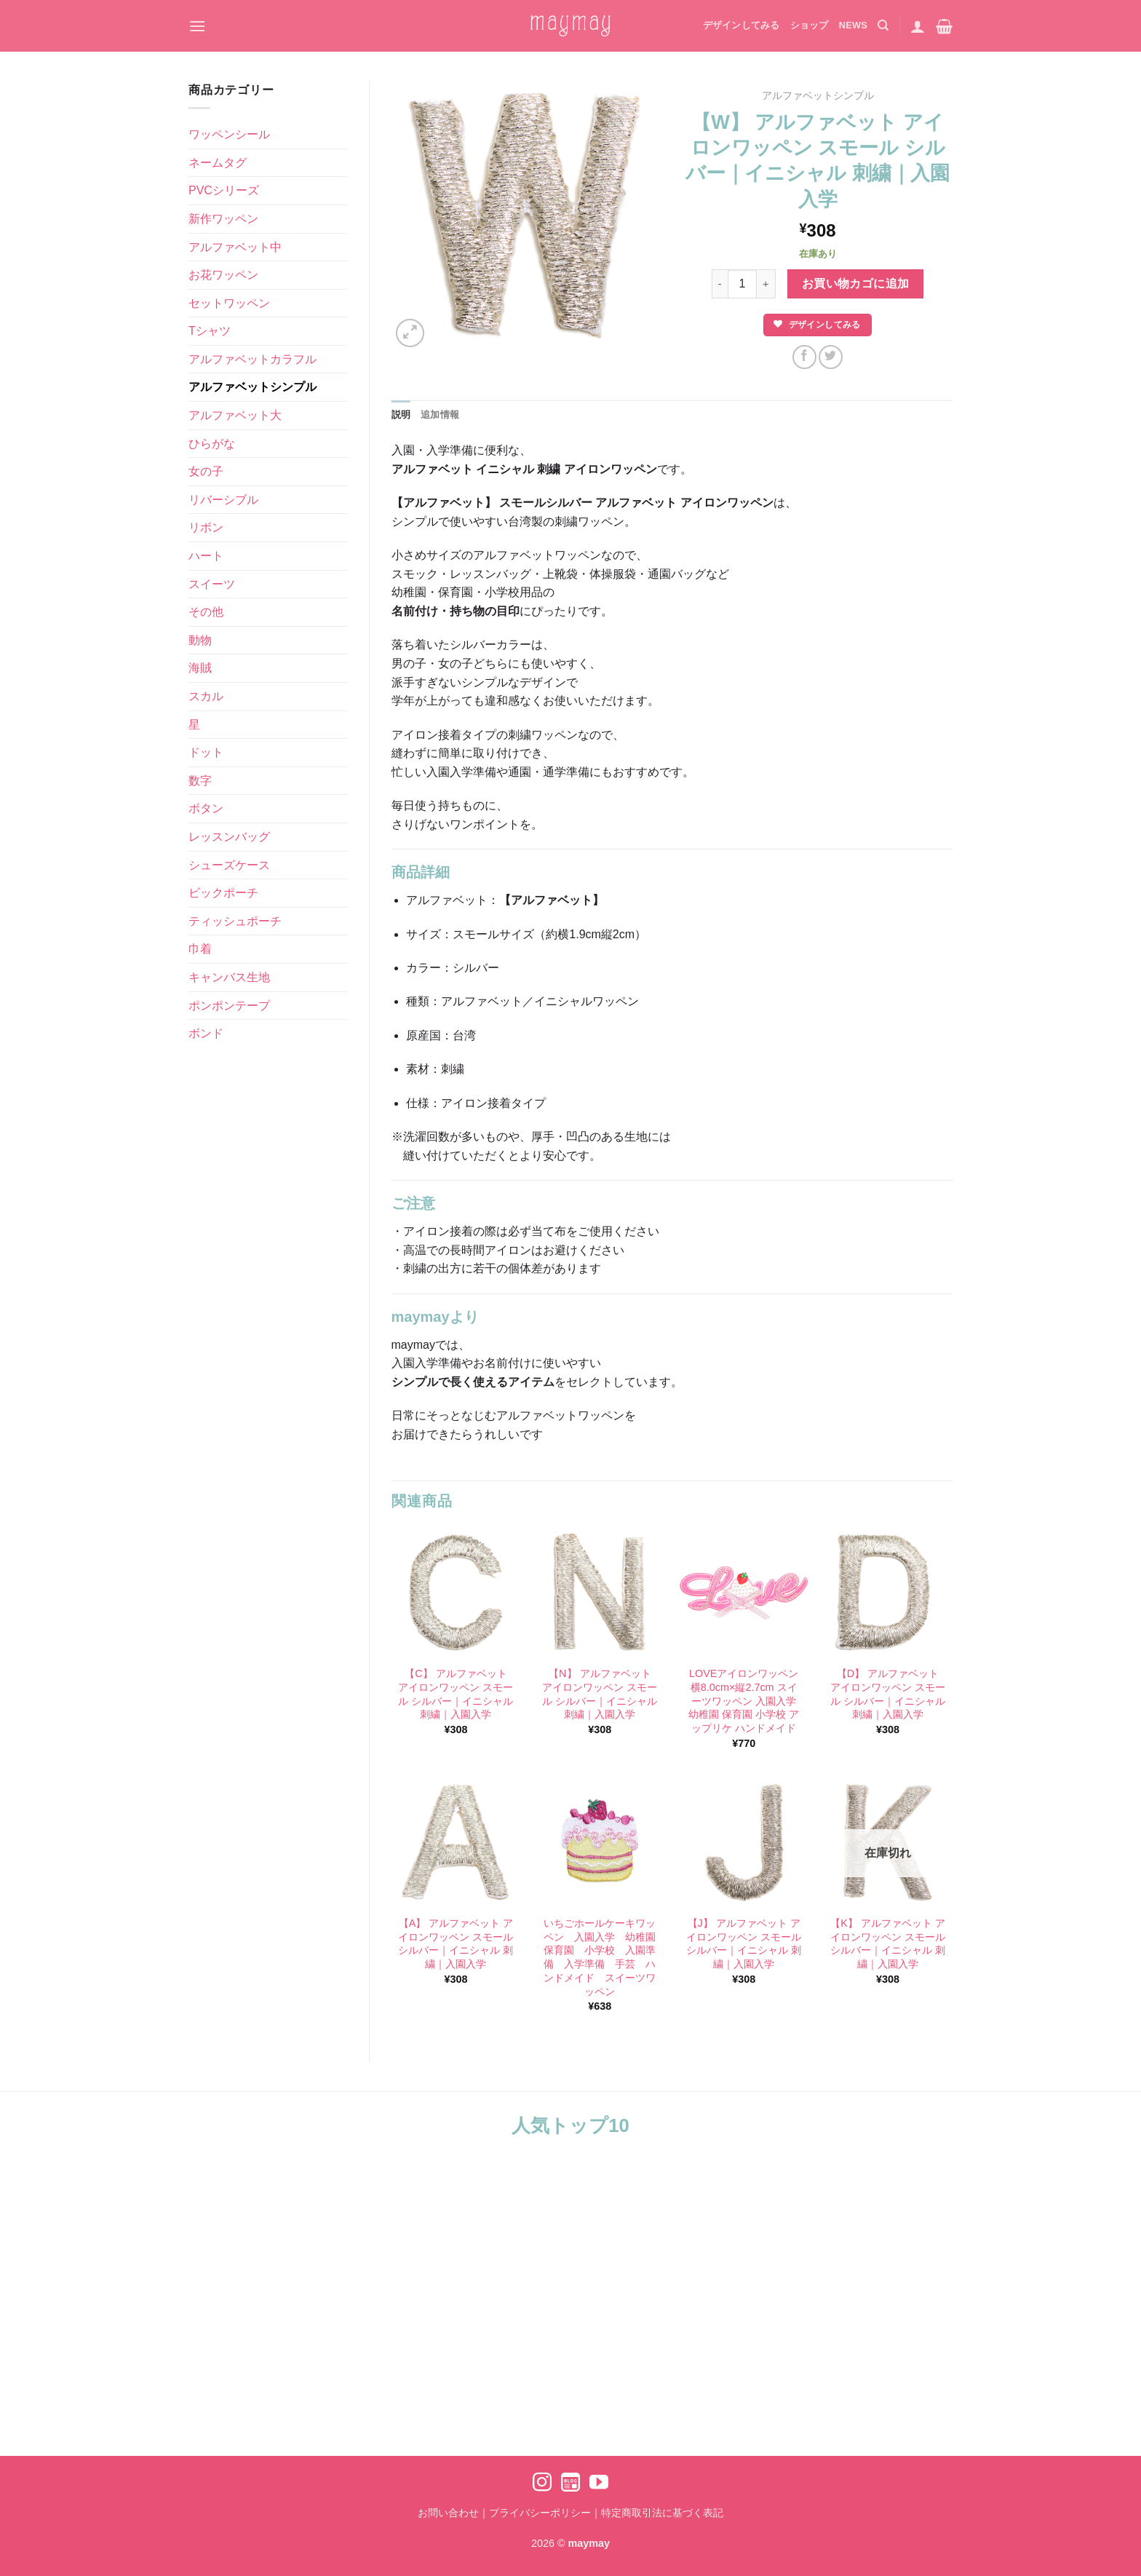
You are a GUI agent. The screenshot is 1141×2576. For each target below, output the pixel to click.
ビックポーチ (223, 893)
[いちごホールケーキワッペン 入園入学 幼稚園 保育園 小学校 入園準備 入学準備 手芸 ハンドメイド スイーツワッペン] (599, 1842)
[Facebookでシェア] (804, 357)
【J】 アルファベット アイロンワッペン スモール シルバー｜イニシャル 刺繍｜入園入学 (743, 1943)
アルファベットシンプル (252, 387)
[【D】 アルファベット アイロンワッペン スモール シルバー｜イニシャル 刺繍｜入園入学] (888, 1592)
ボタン (205, 808)
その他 (205, 612)
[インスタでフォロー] (542, 2483)
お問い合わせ (448, 2512)
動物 (200, 640)
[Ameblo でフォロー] (570, 2483)
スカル (205, 696)
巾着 (200, 949)
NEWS (853, 25)
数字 (200, 780)
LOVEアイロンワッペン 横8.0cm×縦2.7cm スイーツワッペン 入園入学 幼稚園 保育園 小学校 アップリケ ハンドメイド (743, 1701)
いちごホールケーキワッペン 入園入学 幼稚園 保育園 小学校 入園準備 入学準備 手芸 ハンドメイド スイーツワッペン (600, 1957)
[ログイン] (917, 26)
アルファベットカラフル (252, 359)
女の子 (205, 471)
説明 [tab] (401, 414)
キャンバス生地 (229, 977)
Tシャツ (209, 331)
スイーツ (211, 584)
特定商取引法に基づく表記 (662, 2512)
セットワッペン (229, 303)
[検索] (883, 25)
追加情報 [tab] (440, 414)
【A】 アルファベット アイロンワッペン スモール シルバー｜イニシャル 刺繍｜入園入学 (455, 1943)
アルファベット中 (235, 247)
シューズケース (229, 865)
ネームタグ (217, 162)
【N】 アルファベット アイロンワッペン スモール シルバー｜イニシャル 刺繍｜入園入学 (599, 1694)
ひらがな (211, 443)
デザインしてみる (741, 25)
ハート (205, 556)
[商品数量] (742, 283)
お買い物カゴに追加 (856, 283)
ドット (205, 752)
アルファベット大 (235, 415)
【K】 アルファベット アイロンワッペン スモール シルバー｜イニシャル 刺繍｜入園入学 (887, 1943)
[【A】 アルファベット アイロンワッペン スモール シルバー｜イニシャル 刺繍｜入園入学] (455, 1842)
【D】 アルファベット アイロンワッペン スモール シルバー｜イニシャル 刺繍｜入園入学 (887, 1694)
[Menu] (197, 26)
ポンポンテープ (229, 1005)
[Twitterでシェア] (831, 357)
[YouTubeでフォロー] (598, 2483)
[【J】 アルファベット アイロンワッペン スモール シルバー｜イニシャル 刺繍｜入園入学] (743, 1842)
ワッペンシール (229, 134)
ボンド (205, 1033)
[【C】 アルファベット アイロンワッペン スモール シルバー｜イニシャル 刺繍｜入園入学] (455, 1592)
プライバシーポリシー (540, 2512)
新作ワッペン (223, 219)
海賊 (200, 668)
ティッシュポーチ (235, 921)
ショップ (809, 25)
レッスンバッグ (229, 837)
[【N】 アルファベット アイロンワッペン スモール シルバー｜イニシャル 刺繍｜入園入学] (599, 1592)
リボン (205, 527)
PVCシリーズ (223, 190)
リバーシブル (223, 500)
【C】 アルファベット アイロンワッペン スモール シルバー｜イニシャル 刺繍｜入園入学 (455, 1694)
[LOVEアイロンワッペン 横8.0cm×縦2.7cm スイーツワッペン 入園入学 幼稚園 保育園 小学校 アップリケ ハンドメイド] (743, 1592)
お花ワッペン (223, 275)
